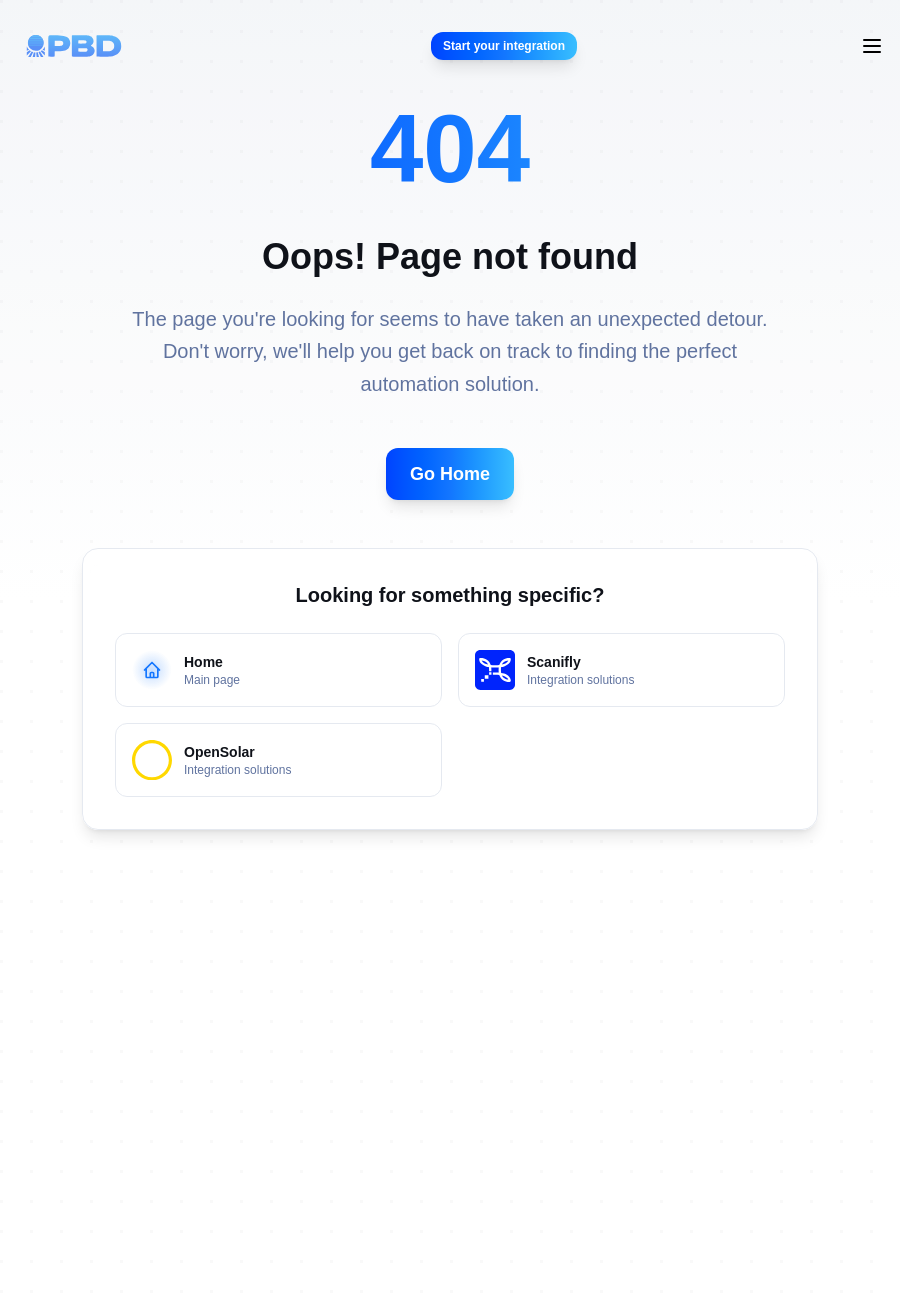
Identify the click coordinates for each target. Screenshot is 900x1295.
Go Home (450, 474)
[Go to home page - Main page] (278, 670)
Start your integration (504, 46)
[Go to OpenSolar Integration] (278, 760)
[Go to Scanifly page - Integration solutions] (621, 670)
